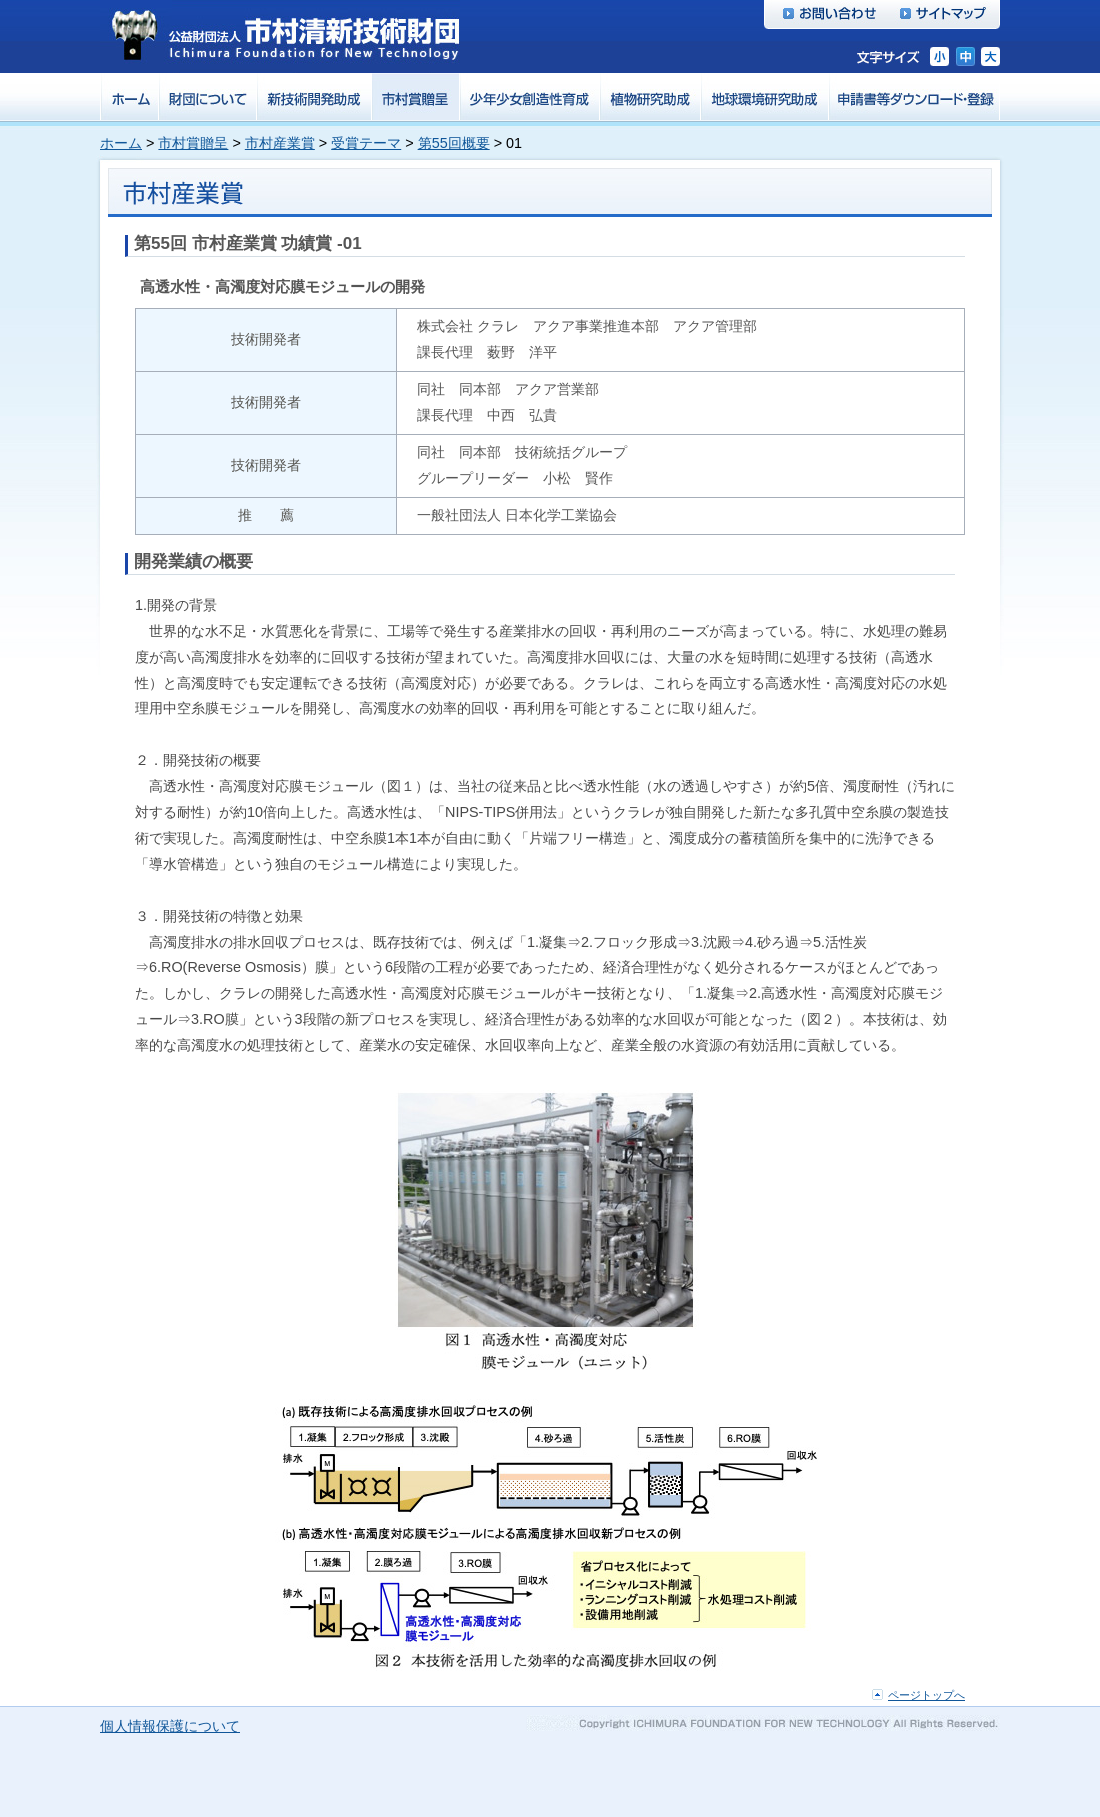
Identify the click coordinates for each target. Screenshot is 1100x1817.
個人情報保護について (170, 1726)
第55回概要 (454, 143)
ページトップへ (926, 1695)
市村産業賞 (280, 143)
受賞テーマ (366, 143)
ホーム (121, 143)
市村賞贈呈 (193, 143)
